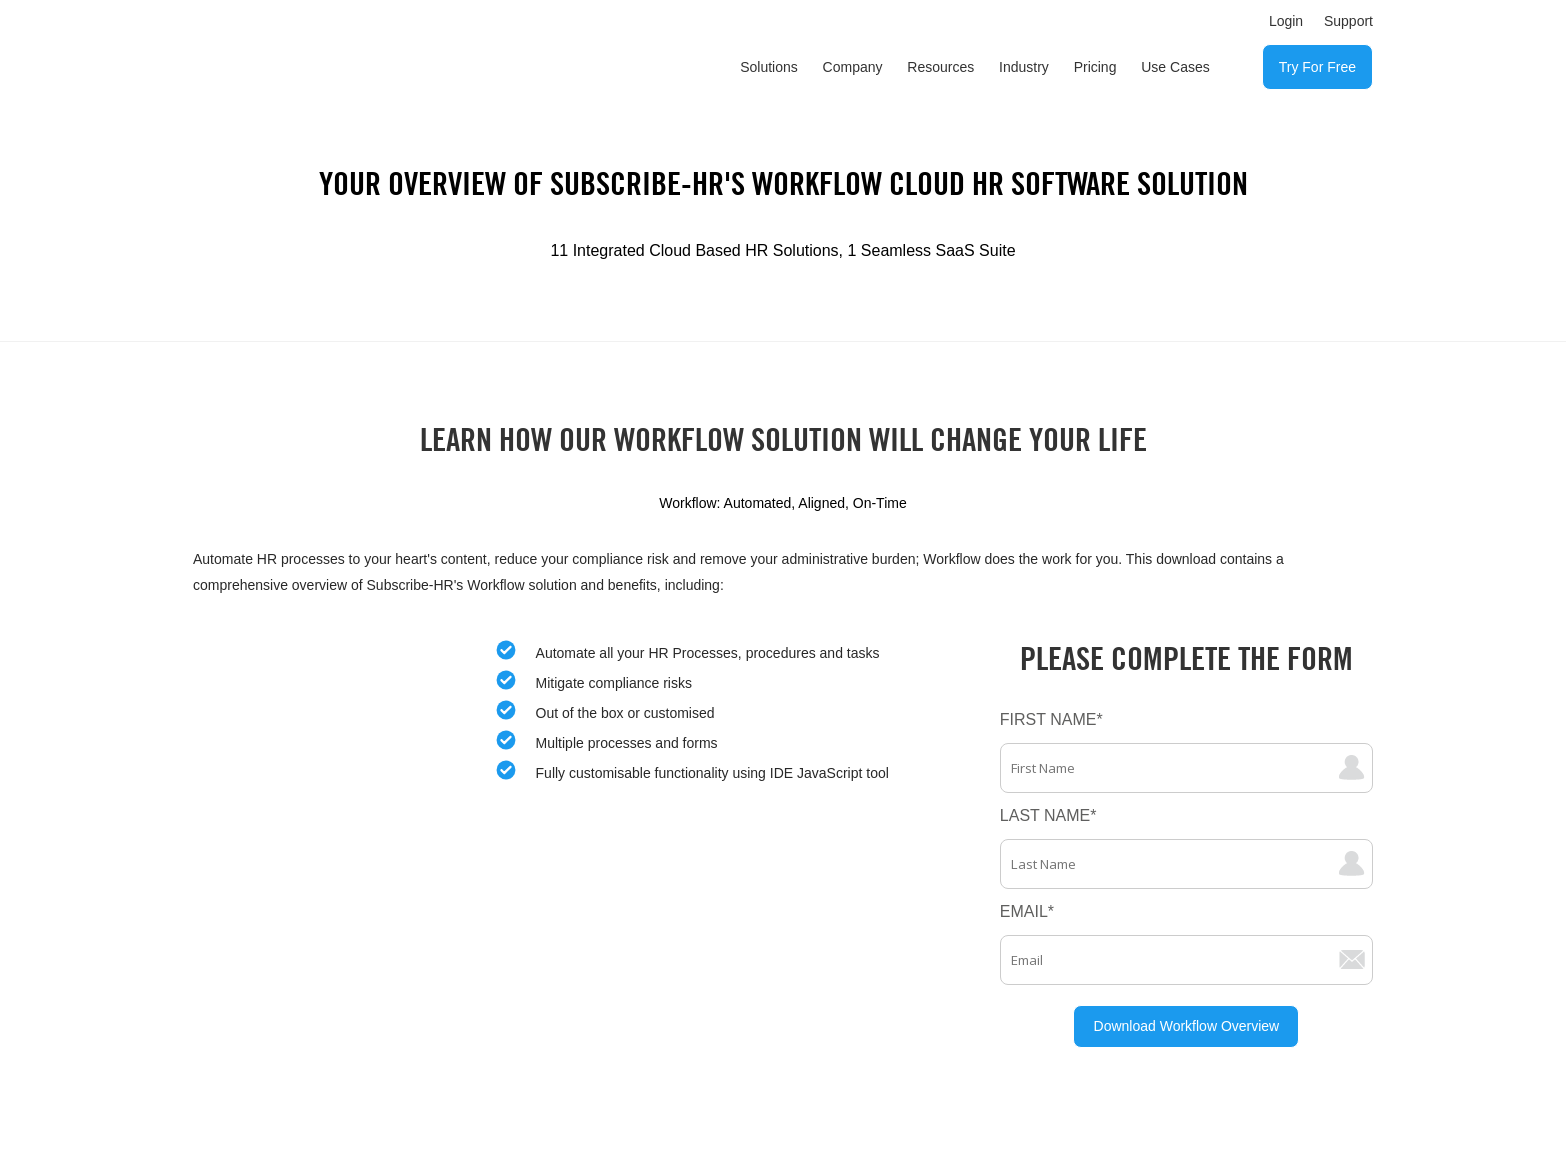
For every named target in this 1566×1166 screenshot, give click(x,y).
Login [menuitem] (1286, 21)
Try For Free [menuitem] (1317, 67)
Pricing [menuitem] (1095, 67)
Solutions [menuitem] (769, 67)
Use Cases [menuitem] (1175, 67)
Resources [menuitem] (940, 67)
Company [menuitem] (853, 67)
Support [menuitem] (1348, 21)
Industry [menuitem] (1024, 67)
